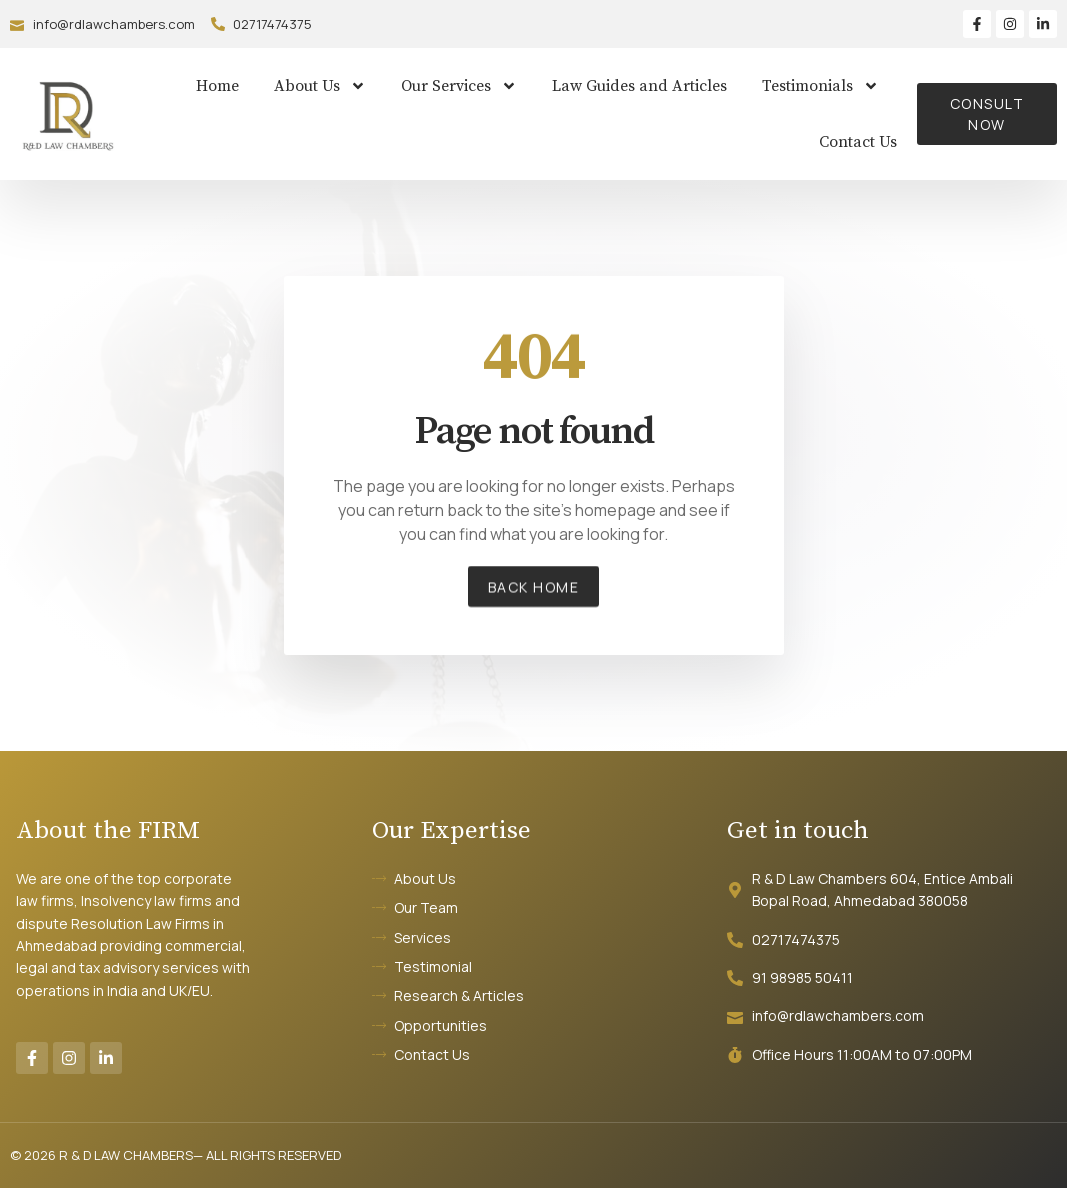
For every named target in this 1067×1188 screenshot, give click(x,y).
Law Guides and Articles (639, 86)
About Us (320, 86)
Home (217, 86)
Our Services (459, 86)
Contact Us (858, 142)
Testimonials (820, 86)
